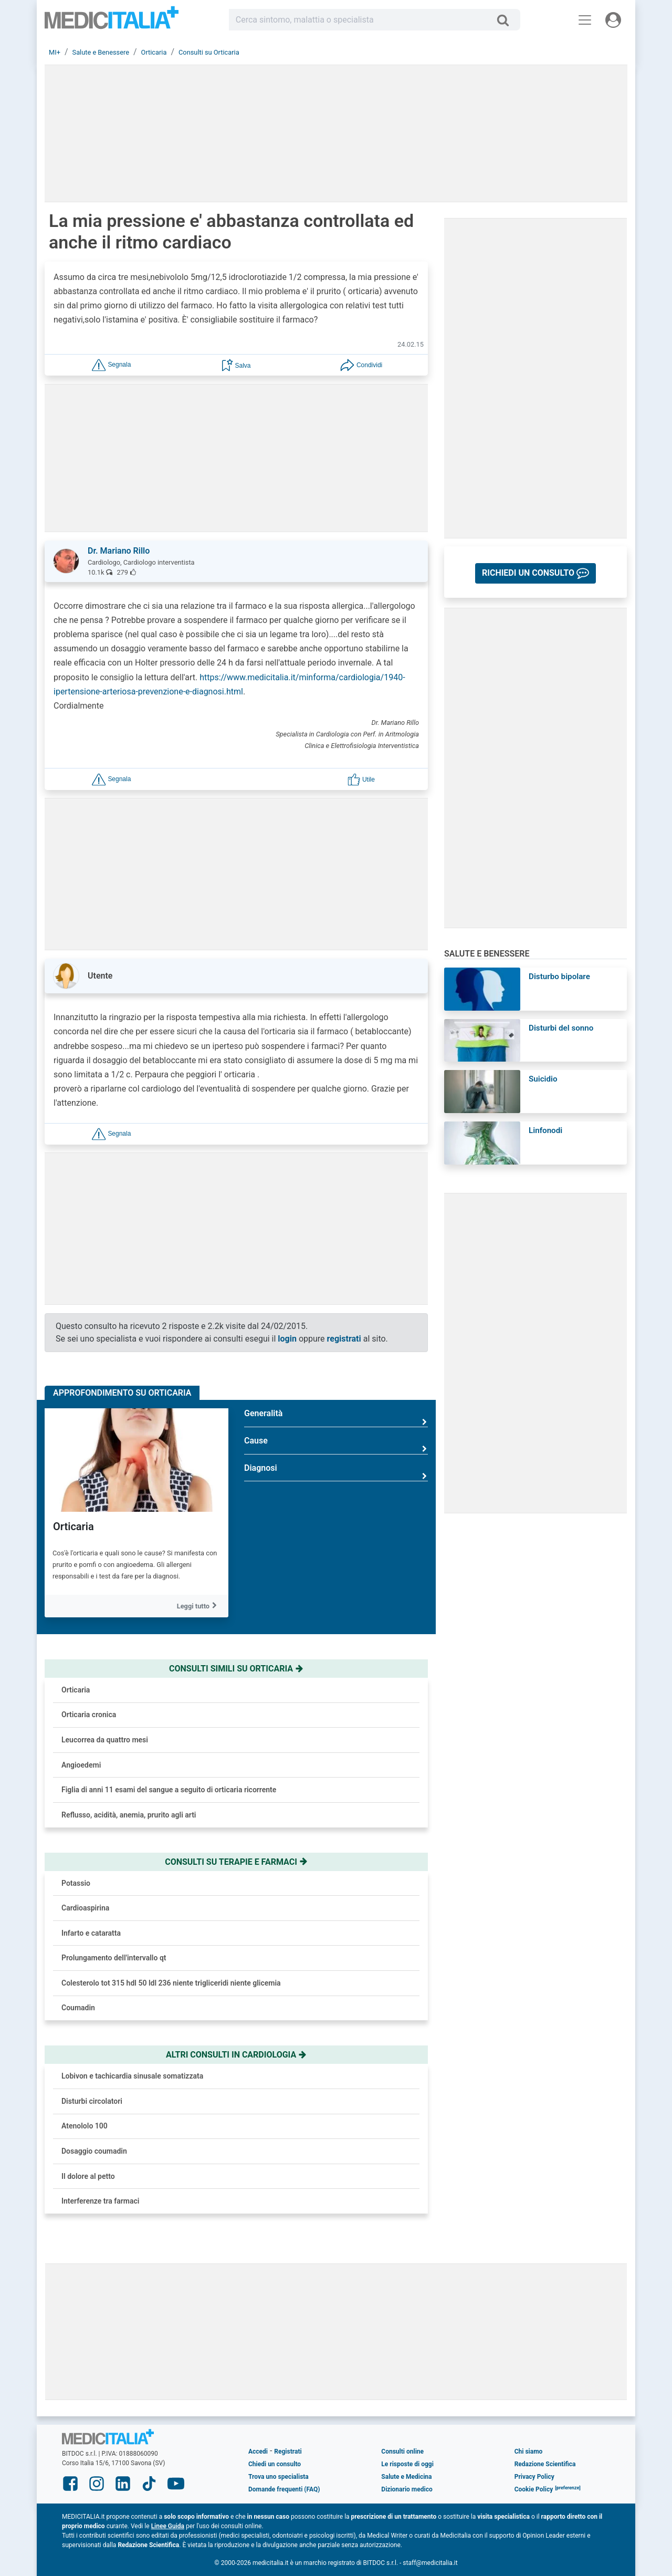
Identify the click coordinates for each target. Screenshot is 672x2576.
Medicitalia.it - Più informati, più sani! (111, 22)
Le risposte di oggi (407, 2464)
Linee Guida (167, 2526)
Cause (336, 1445)
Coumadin (78, 2007)
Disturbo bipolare (559, 976)
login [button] (287, 1339)
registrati (344, 1339)
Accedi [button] (258, 2451)
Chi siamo (528, 2451)
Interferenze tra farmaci (100, 2201)
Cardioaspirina (85, 1908)
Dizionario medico (406, 2489)
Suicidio (543, 1079)
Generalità (336, 1417)
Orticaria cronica (88, 1714)
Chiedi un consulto (274, 2464)
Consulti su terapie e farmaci (236, 1862)
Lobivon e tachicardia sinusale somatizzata (132, 2076)
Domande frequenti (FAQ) (284, 2489)
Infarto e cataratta (91, 1933)
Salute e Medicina (406, 2476)
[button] (111, 365)
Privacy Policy (534, 2476)
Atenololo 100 (84, 2126)
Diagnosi (336, 1472)
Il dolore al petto (88, 2176)
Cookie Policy (533, 2489)
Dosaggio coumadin (94, 2151)
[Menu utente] (613, 20)
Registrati (287, 2451)
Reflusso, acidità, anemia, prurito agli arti (128, 1815)
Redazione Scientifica (545, 2464)
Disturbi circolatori (91, 2101)
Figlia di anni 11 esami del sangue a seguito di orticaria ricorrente (168, 1789)
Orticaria (73, 1526)
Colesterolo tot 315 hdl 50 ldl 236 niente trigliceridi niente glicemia (171, 1983)
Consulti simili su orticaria (236, 1669)
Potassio (75, 1883)
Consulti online (402, 2451)
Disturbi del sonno (561, 1028)
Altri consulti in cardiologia (236, 2055)
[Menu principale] (585, 20)
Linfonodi (545, 1130)
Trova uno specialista (278, 2476)
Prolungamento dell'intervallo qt (113, 1958)
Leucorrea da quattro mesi (104, 1740)
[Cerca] (507, 20)
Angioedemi (81, 1765)
